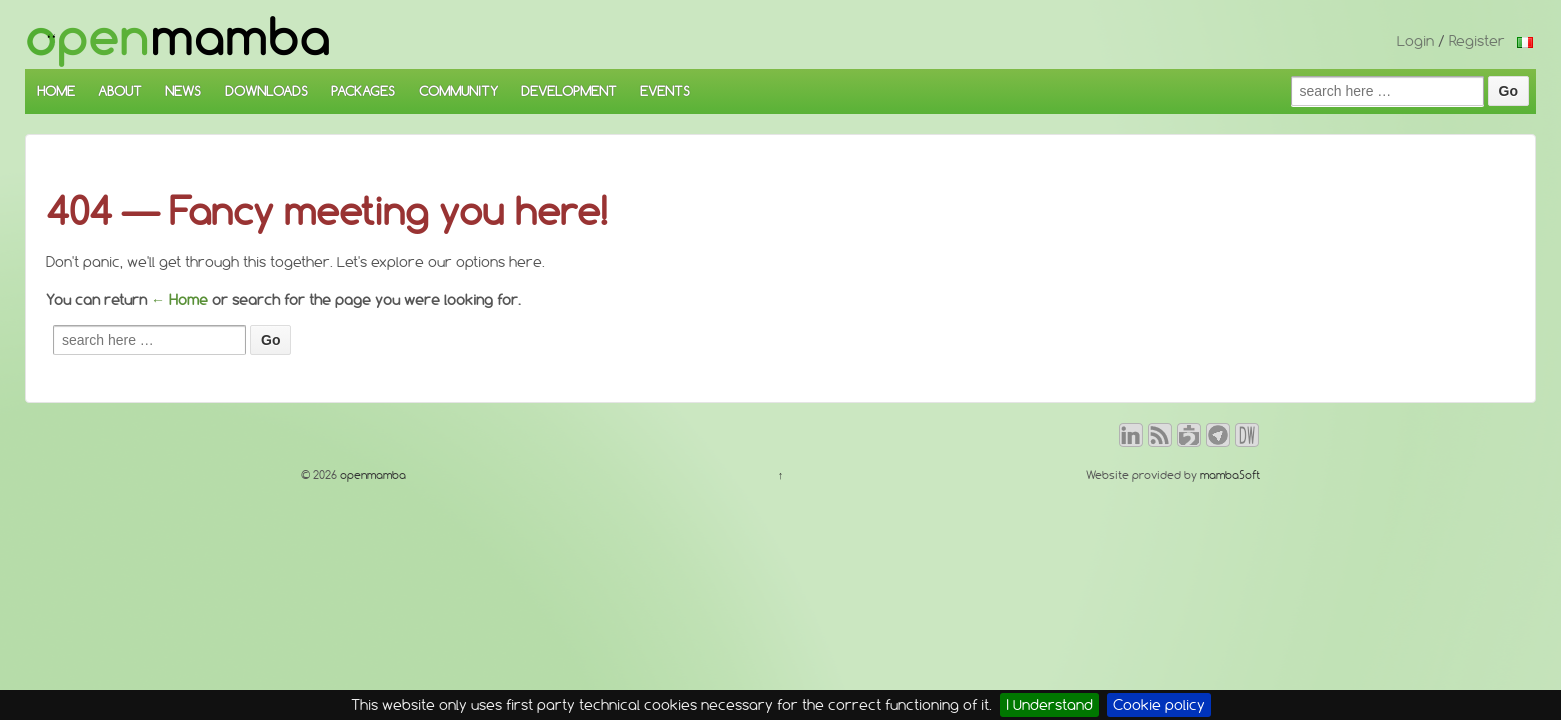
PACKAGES (363, 91)
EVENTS (665, 91)
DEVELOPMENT (569, 91)
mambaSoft (1230, 475)
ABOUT (120, 91)
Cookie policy (1159, 705)
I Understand (1049, 705)
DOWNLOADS (266, 91)
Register (1477, 41)
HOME (56, 91)
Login (1415, 41)
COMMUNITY (458, 91)
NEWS (183, 91)
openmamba (371, 475)
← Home (179, 300)
